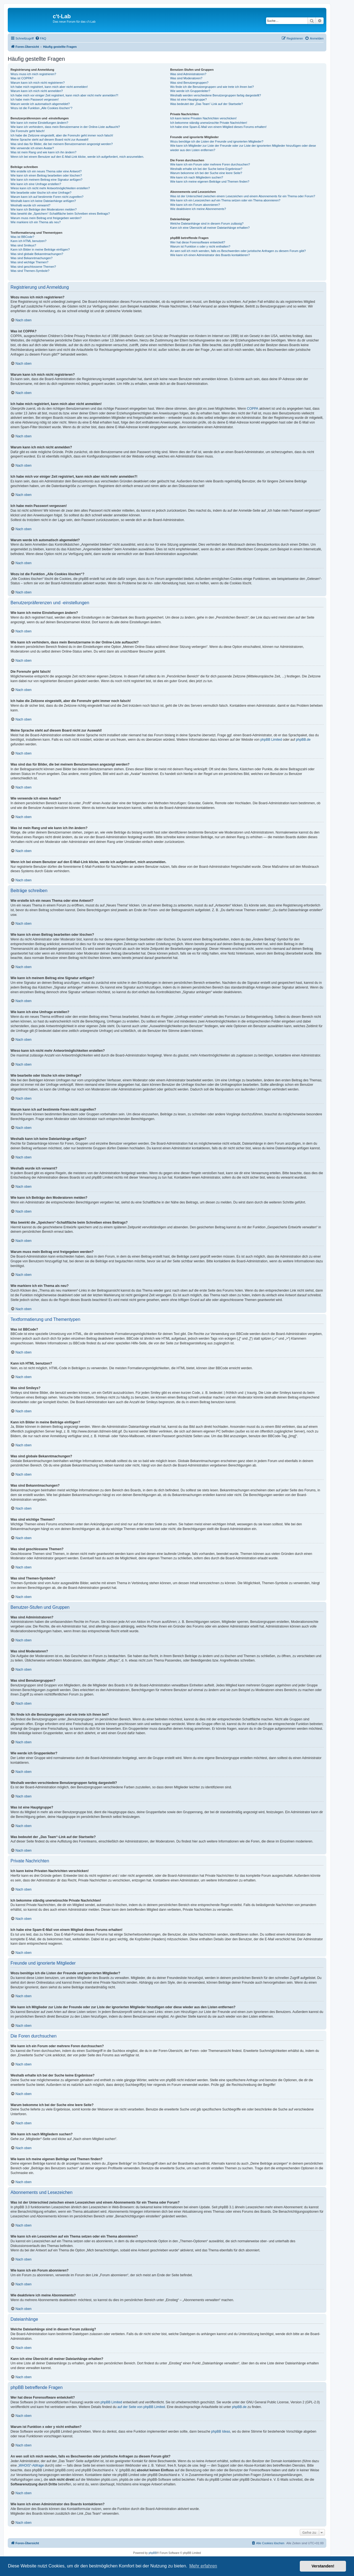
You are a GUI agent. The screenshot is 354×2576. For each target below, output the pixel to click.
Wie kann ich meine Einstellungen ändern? (39, 122)
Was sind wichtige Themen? (29, 262)
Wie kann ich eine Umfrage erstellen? (36, 184)
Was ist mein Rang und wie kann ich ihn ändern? (43, 152)
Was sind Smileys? (23, 245)
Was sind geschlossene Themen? (33, 266)
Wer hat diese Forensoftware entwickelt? (197, 242)
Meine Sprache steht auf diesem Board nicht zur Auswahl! (49, 139)
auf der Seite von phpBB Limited (141, 2407)
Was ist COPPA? (22, 78)
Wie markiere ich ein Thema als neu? (36, 222)
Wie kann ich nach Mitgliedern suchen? (196, 177)
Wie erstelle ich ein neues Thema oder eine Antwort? (46, 171)
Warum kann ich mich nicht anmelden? (37, 91)
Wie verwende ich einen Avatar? (32, 148)
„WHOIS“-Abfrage (31, 2465)
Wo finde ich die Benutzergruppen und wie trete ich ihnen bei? (212, 86)
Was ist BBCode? (22, 236)
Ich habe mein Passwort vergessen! (35, 99)
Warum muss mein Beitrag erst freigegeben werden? (46, 218)
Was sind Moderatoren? (186, 78)
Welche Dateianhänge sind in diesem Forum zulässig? (206, 223)
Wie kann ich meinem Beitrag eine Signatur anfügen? (46, 179)
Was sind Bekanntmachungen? (32, 258)
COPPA (252, 409)
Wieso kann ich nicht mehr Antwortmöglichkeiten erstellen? (50, 188)
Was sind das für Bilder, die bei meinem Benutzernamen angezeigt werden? (62, 144)
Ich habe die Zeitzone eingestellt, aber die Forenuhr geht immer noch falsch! (62, 135)
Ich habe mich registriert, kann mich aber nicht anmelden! (49, 86)
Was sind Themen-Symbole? (30, 270)
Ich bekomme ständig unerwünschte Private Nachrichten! (208, 122)
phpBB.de (303, 740)
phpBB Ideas (220, 2431)
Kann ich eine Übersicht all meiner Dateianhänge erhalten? (209, 227)
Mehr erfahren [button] (203, 2566)
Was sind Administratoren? (188, 74)
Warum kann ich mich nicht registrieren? (38, 82)
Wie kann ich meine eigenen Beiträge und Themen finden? (209, 181)
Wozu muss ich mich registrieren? (33, 74)
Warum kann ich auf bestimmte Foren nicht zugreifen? (47, 196)
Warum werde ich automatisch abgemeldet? (40, 104)
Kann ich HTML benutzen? (28, 241)
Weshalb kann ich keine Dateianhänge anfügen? (43, 201)
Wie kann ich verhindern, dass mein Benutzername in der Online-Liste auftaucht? (65, 126)
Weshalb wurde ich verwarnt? (30, 205)
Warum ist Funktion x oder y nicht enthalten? (200, 246)
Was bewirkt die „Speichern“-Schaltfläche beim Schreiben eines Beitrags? (60, 213)
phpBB (153, 2552)
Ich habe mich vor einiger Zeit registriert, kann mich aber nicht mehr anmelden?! (64, 95)
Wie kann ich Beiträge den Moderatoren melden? (44, 209)
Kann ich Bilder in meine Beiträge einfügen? (40, 249)
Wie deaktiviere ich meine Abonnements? (198, 209)
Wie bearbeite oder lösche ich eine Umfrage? (41, 192)
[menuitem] (40, 38)
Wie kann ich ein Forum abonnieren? (195, 204)
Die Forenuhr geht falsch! (28, 131)
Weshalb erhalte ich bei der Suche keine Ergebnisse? (206, 168)
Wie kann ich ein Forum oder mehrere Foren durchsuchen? (210, 164)
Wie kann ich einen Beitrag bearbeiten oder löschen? (46, 175)
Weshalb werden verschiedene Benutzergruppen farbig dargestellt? (215, 95)
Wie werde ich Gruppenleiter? (190, 91)
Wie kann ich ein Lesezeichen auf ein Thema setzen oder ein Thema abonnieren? (225, 200)
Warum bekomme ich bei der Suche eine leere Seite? (206, 173)
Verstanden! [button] (323, 2566)
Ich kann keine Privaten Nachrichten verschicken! (203, 118)
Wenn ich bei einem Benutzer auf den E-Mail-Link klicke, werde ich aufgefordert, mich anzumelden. (77, 156)
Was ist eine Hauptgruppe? (188, 99)
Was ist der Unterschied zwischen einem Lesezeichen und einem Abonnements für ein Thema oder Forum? (242, 196)
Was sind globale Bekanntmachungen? (37, 254)
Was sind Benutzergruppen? (189, 82)
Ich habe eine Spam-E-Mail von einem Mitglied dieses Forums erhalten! (218, 126)
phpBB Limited (271, 740)
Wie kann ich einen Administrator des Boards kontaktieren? (210, 255)
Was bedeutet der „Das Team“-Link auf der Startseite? (206, 104)
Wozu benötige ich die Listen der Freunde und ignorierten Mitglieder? (216, 141)
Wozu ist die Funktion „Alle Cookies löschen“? (41, 108)
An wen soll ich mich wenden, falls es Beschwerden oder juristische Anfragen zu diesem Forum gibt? (238, 251)
